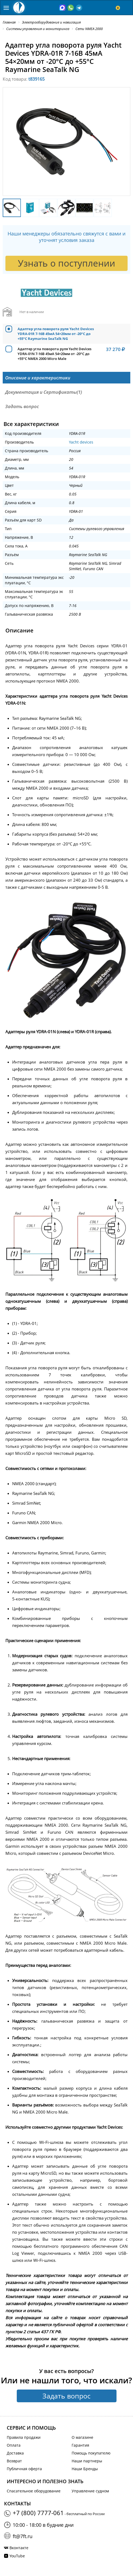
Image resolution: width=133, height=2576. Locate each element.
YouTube (17, 2556)
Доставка (15, 2453)
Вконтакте (18, 2548)
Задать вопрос (66, 2395)
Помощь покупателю (91, 2453)
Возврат (14, 2460)
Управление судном (90, 2490)
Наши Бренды (85, 2468)
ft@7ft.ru (22, 2536)
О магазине (82, 2437)
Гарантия (80, 2445)
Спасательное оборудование (34, 2490)
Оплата (14, 2445)
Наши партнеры (87, 2460)
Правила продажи (24, 2437)
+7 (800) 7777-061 (38, 2513)
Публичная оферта (24, 2468)
